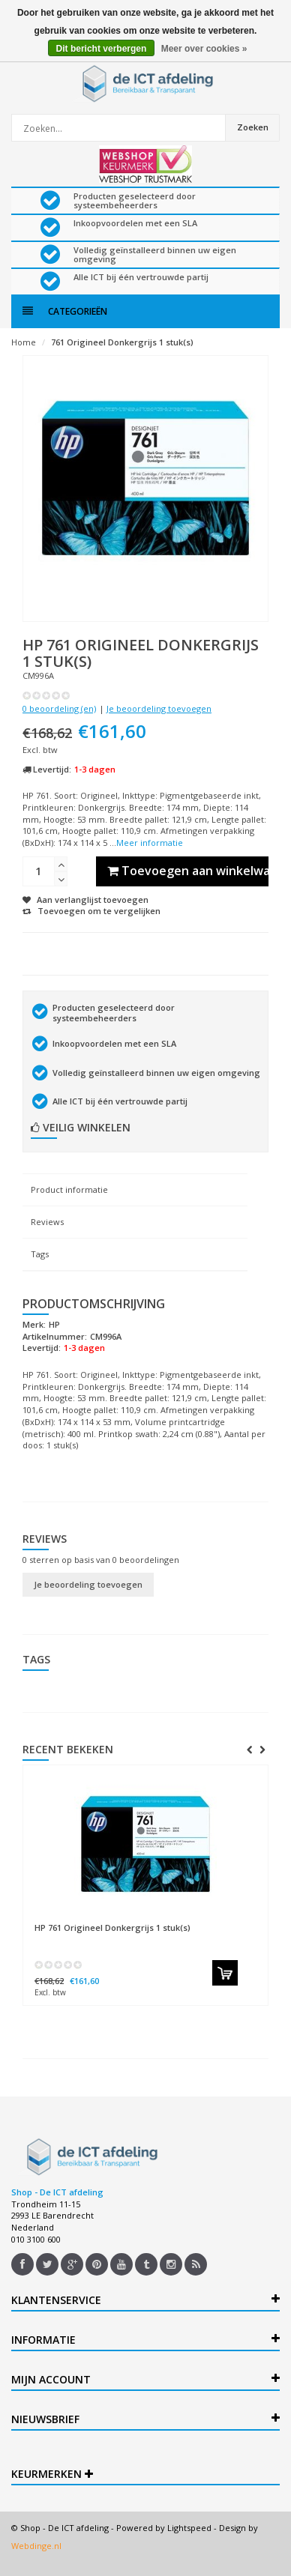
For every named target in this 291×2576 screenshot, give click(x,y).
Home (23, 342)
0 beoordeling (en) (59, 708)
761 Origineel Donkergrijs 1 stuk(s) (122, 342)
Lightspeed (189, 2527)
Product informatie (69, 1189)
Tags (40, 1254)
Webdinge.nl (36, 2545)
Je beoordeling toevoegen (159, 708)
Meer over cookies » (204, 48)
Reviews (47, 1221)
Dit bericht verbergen (101, 48)
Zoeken (252, 127)
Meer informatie (149, 842)
